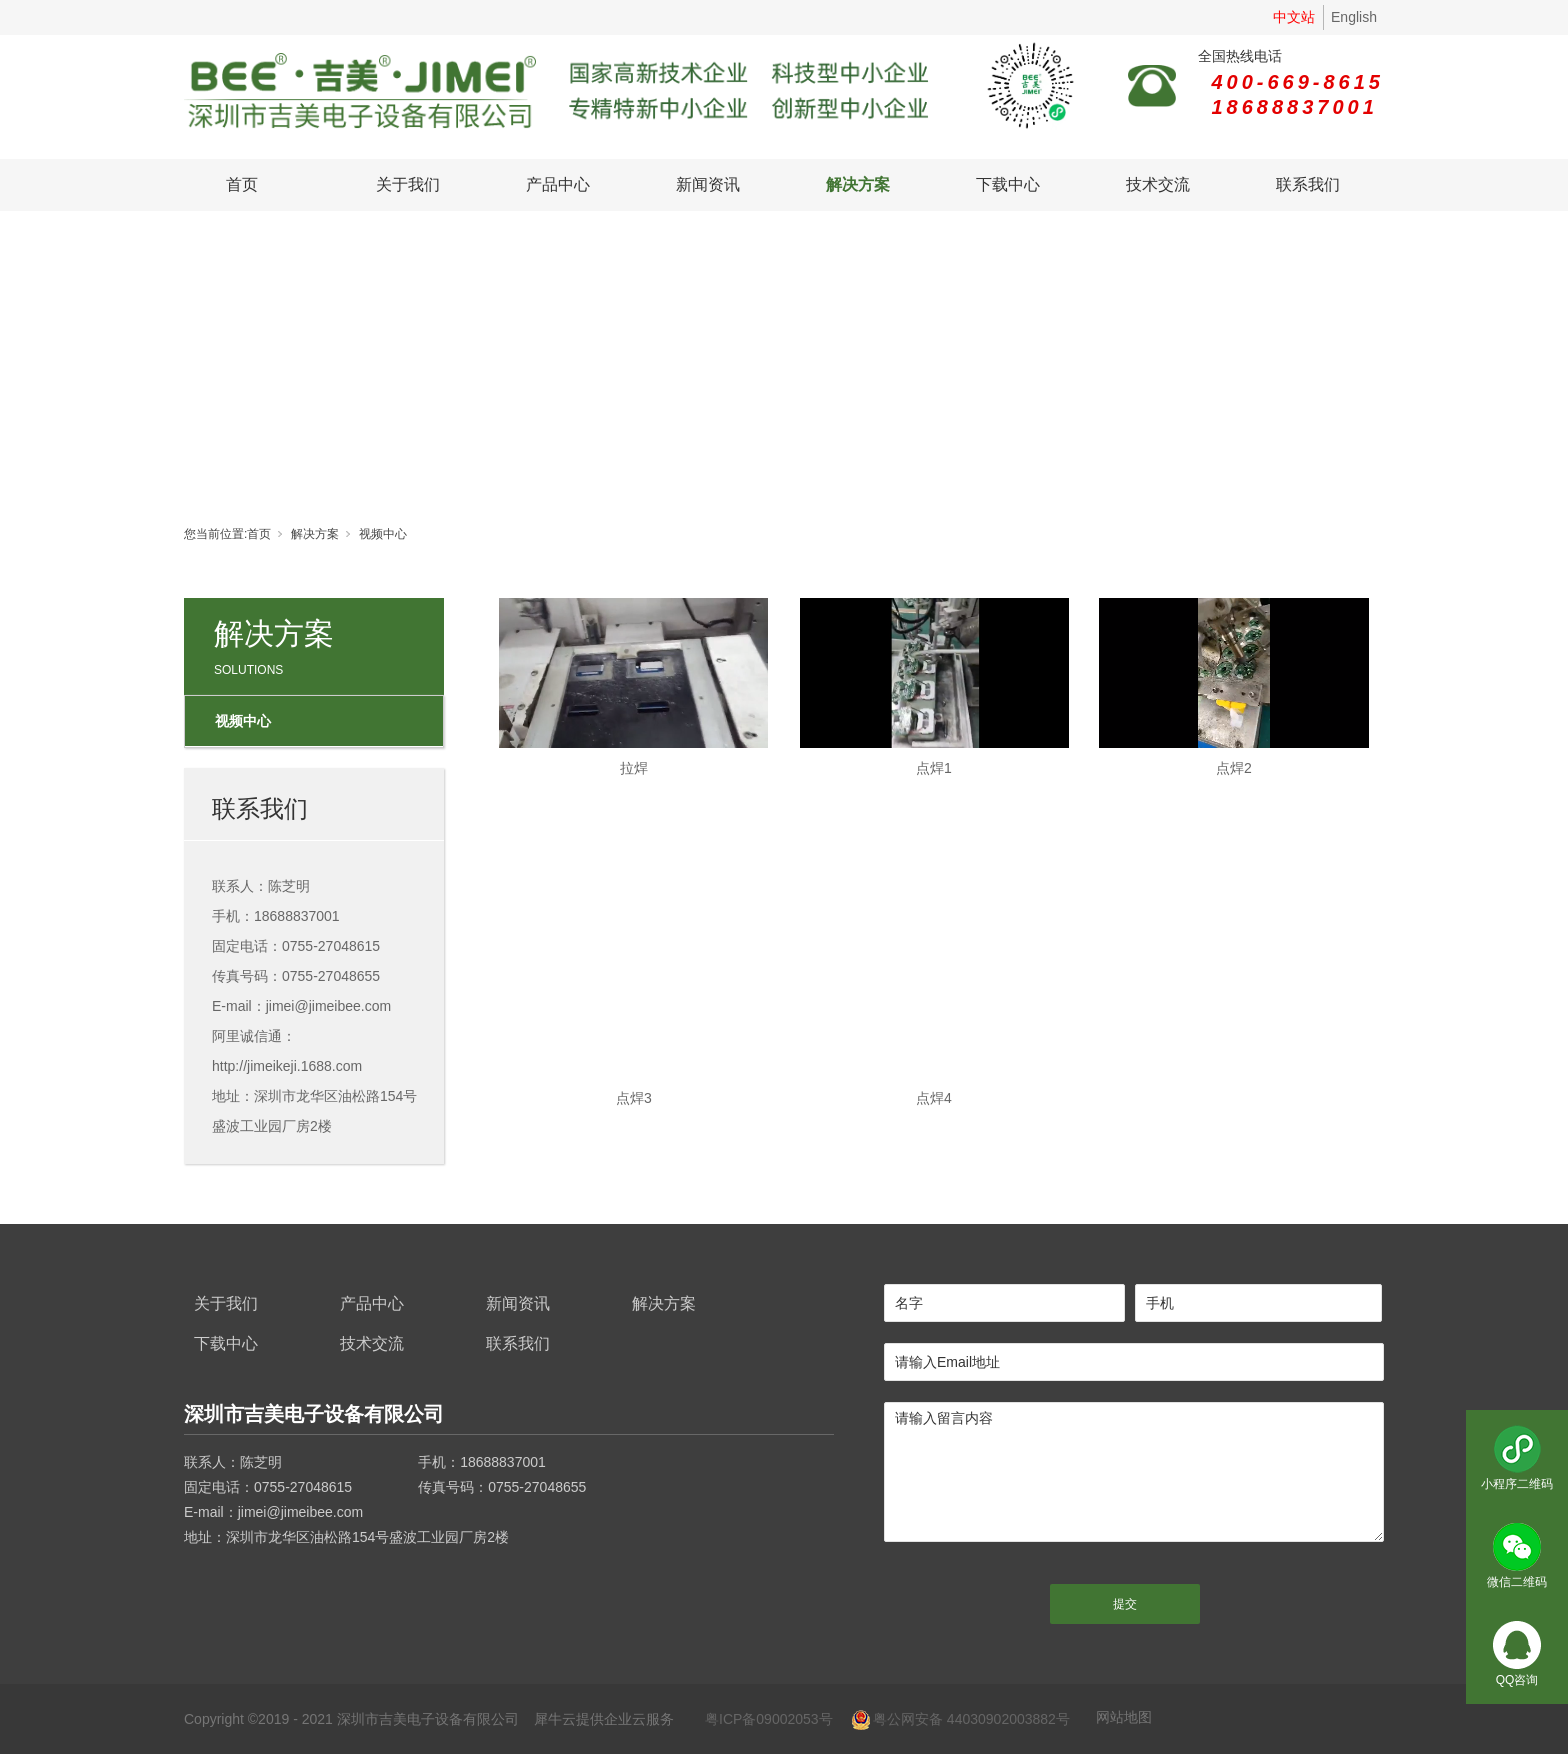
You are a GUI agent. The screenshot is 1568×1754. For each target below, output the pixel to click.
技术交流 (1158, 184)
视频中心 (383, 534)
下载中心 (1008, 184)
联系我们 (1308, 184)
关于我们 (408, 184)
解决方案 (858, 184)
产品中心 (558, 184)
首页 (242, 184)
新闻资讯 (708, 184)
